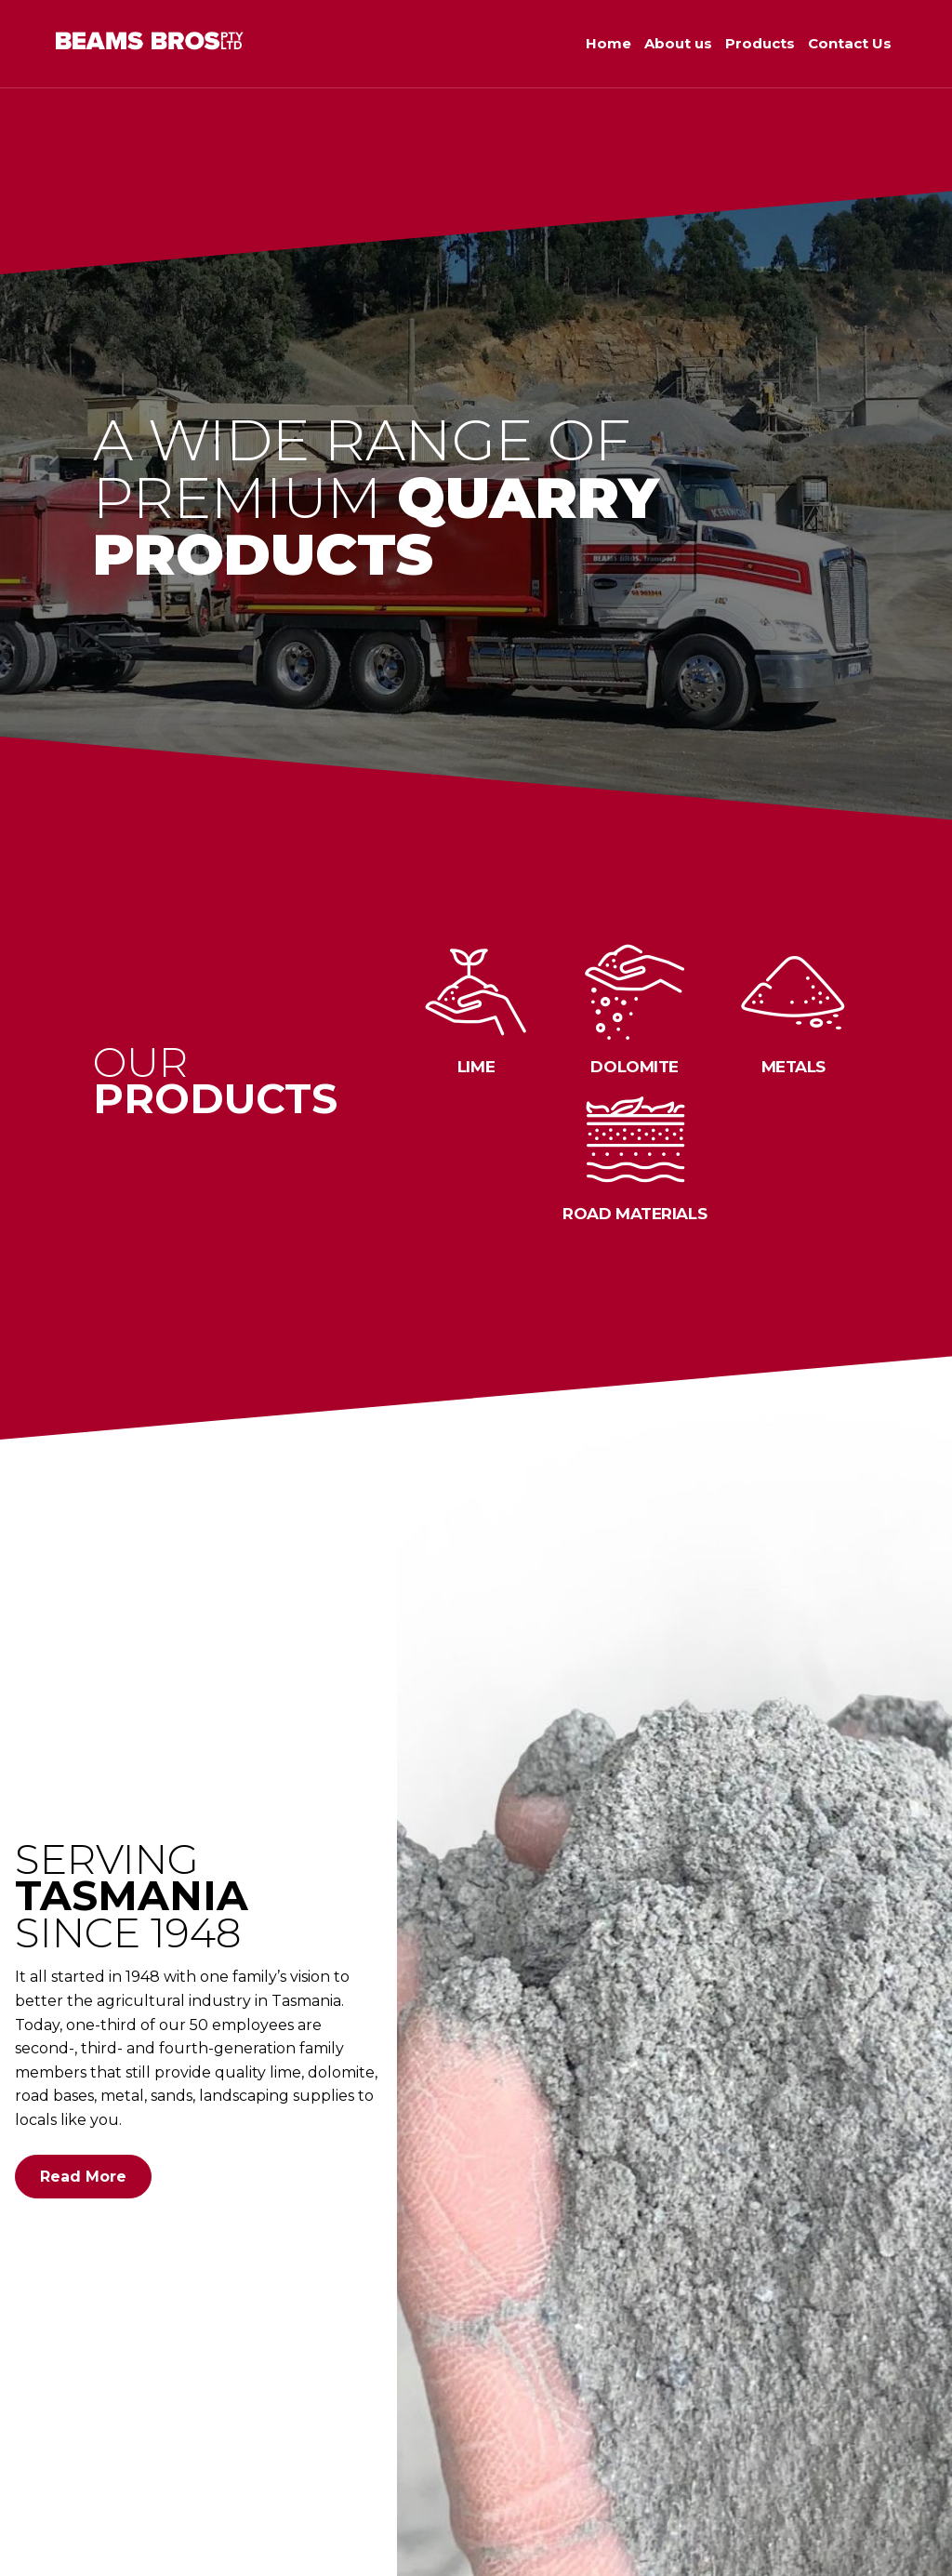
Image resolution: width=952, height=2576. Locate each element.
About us (678, 43)
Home (608, 43)
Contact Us (850, 43)
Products (760, 43)
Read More (83, 2176)
